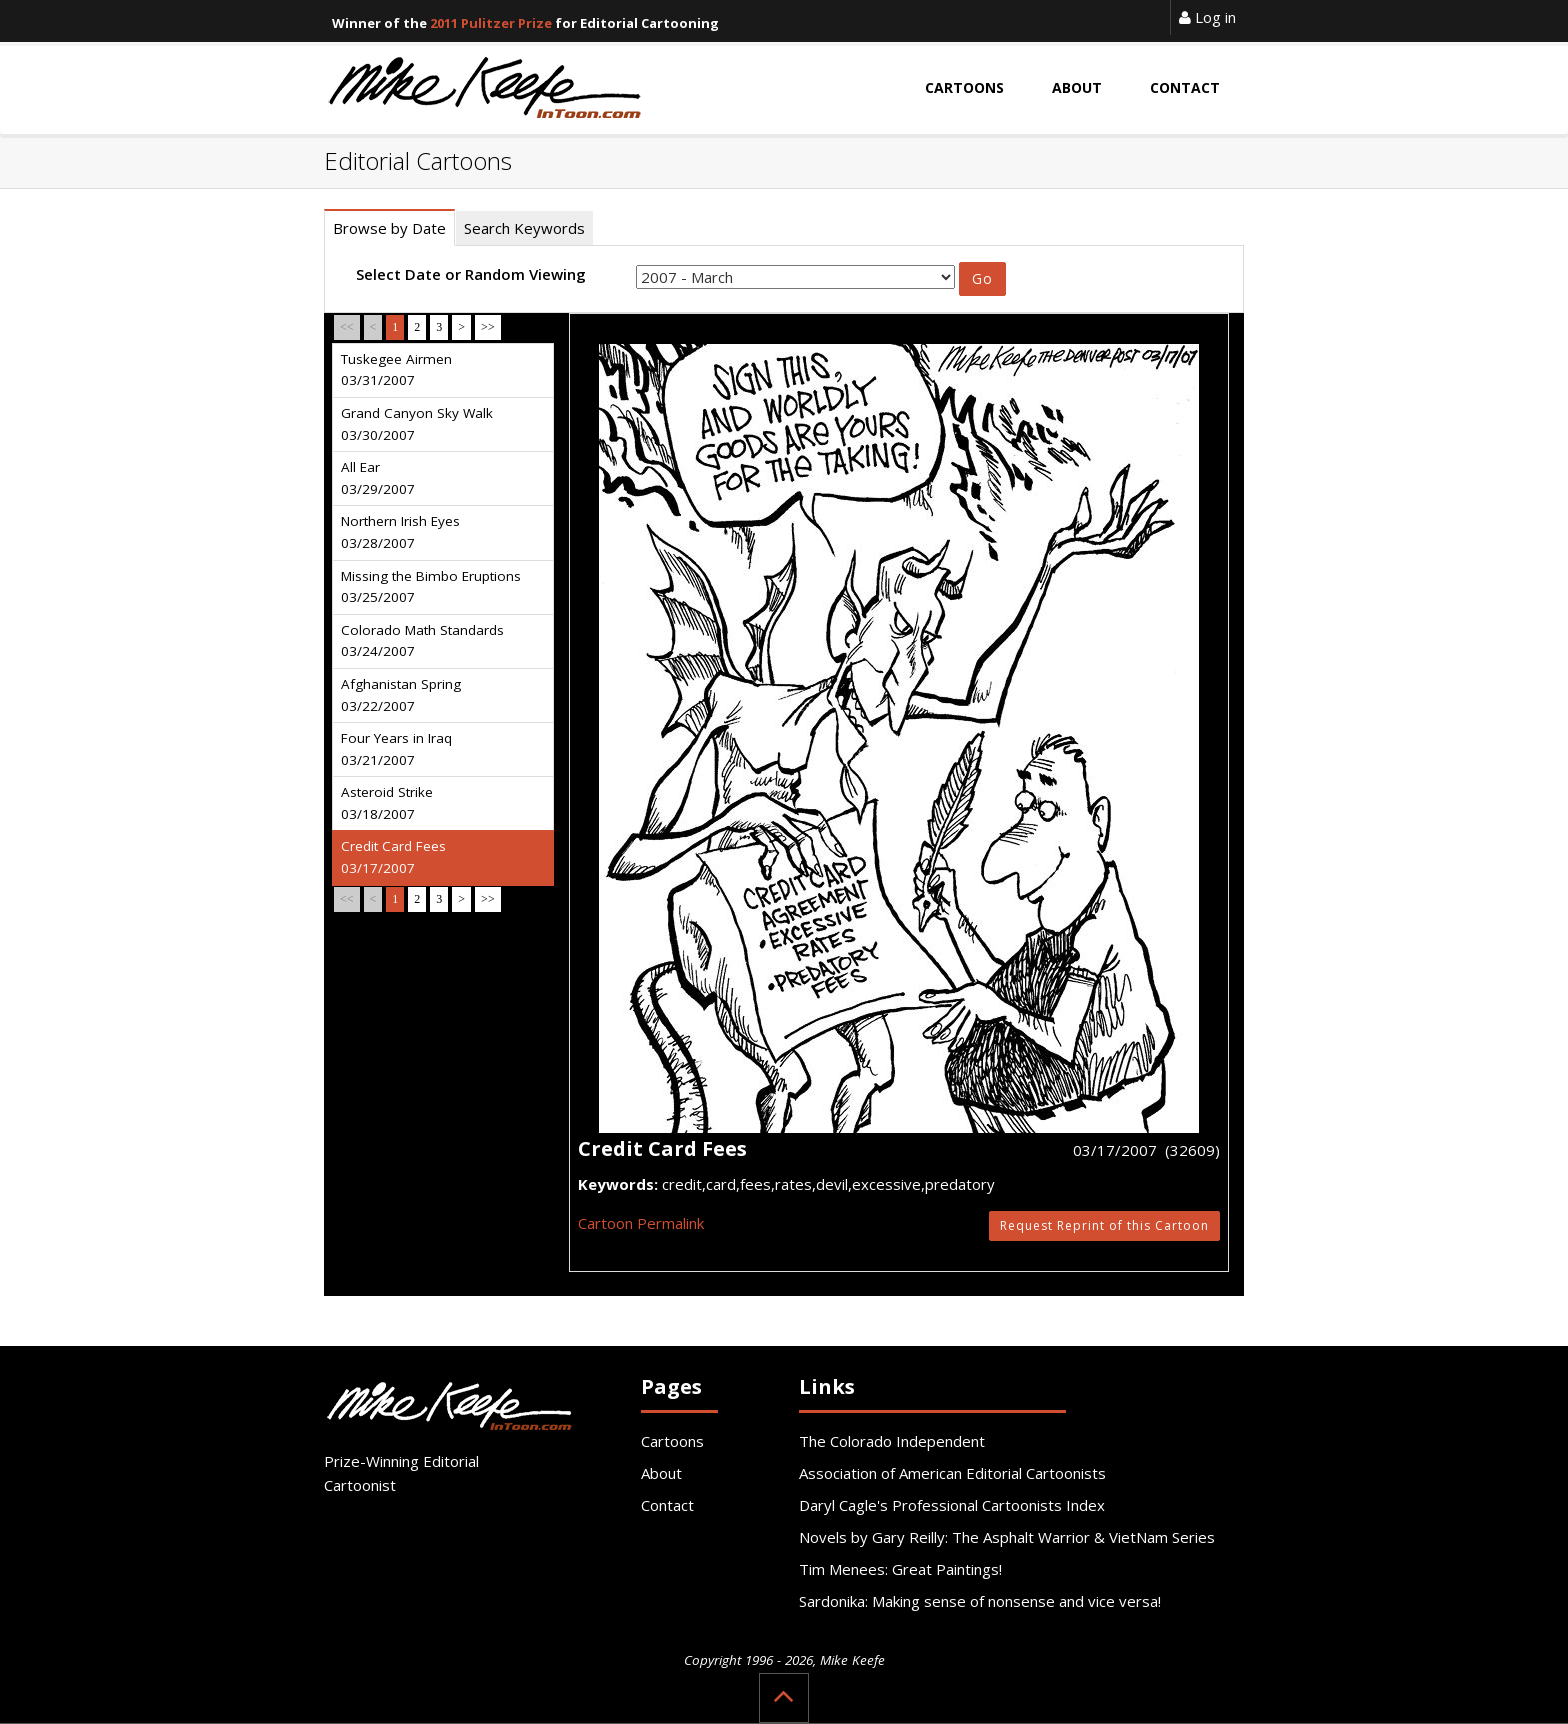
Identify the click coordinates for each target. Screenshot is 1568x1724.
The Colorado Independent (892, 1441)
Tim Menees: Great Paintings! (900, 1569)
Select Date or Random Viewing (471, 274)
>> (488, 327)
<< (347, 327)
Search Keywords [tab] (524, 228)
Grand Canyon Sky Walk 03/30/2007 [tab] (417, 424)
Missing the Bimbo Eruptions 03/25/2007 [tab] (431, 587)
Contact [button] (1185, 87)
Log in (1207, 17)
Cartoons (672, 1441)
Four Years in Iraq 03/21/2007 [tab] (396, 749)
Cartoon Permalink (641, 1223)
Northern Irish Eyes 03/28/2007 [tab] (400, 532)
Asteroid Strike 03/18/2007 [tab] (387, 803)
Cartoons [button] (964, 87)
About (661, 1473)
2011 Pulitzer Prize (491, 23)
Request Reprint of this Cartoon (1104, 1225)
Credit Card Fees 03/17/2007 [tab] (393, 857)
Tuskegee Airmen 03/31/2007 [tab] (396, 370)
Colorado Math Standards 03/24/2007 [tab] (422, 641)
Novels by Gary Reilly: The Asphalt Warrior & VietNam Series (1007, 1537)
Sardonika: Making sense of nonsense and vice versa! (980, 1601)
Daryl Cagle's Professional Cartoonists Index (952, 1505)
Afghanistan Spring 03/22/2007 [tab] (401, 695)
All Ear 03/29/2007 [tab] (378, 478)
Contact (667, 1505)
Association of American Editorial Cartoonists (952, 1473)
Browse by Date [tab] (389, 228)
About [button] (1077, 87)
